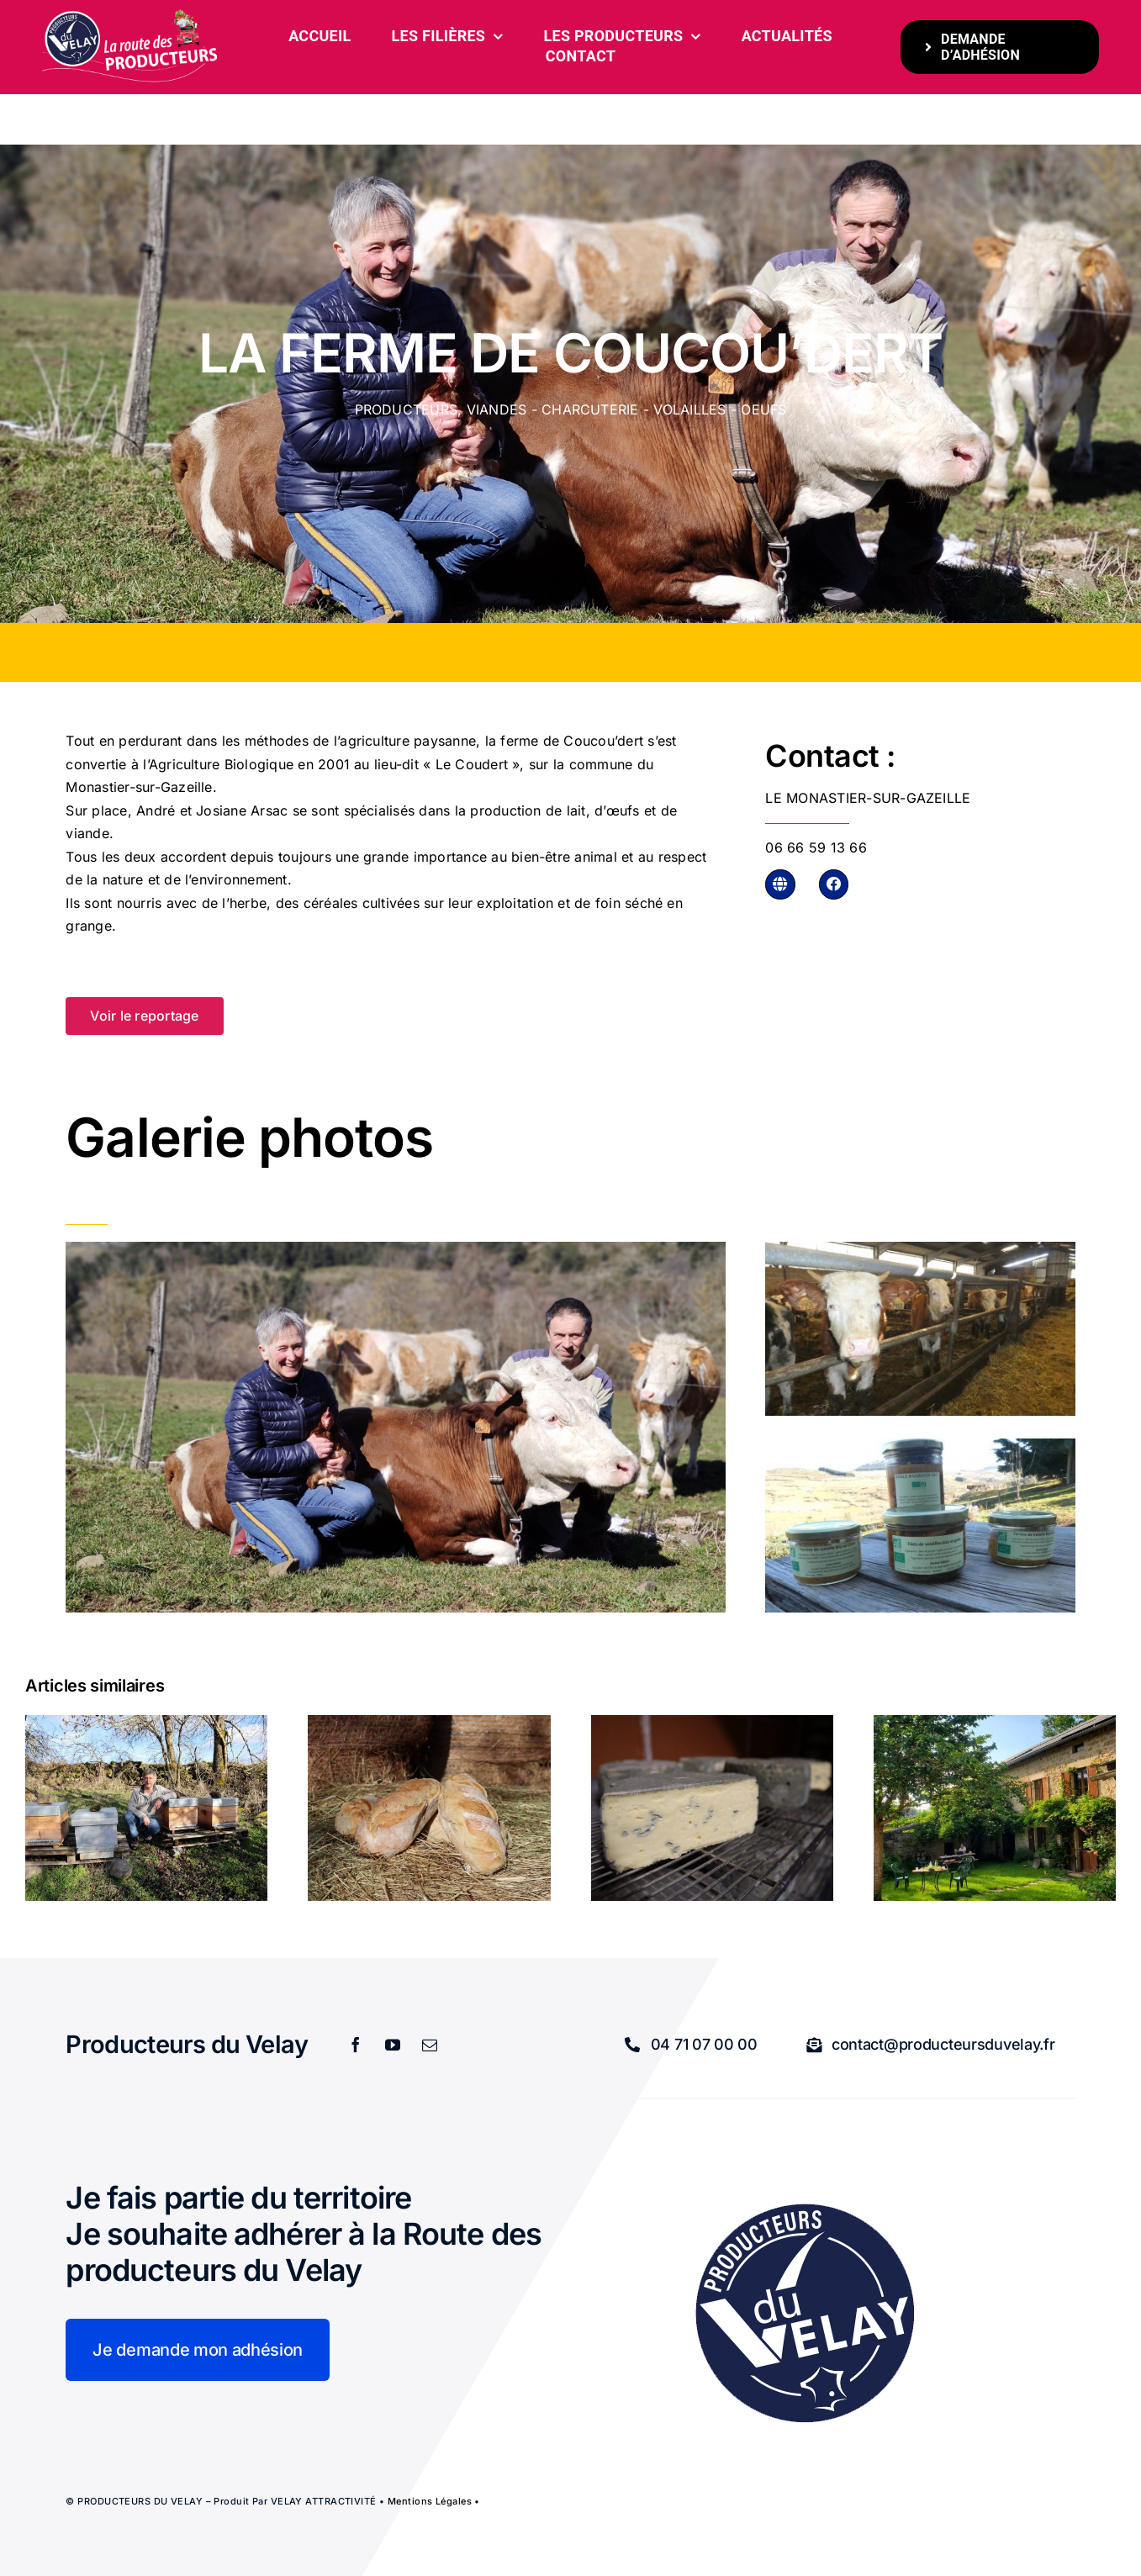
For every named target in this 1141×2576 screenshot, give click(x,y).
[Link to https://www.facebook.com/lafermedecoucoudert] (833, 884)
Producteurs (406, 409)
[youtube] (393, 2044)
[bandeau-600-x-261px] (130, 15)
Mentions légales (430, 2501)
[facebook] (356, 2044)
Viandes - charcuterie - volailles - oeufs (627, 409)
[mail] (430, 2044)
